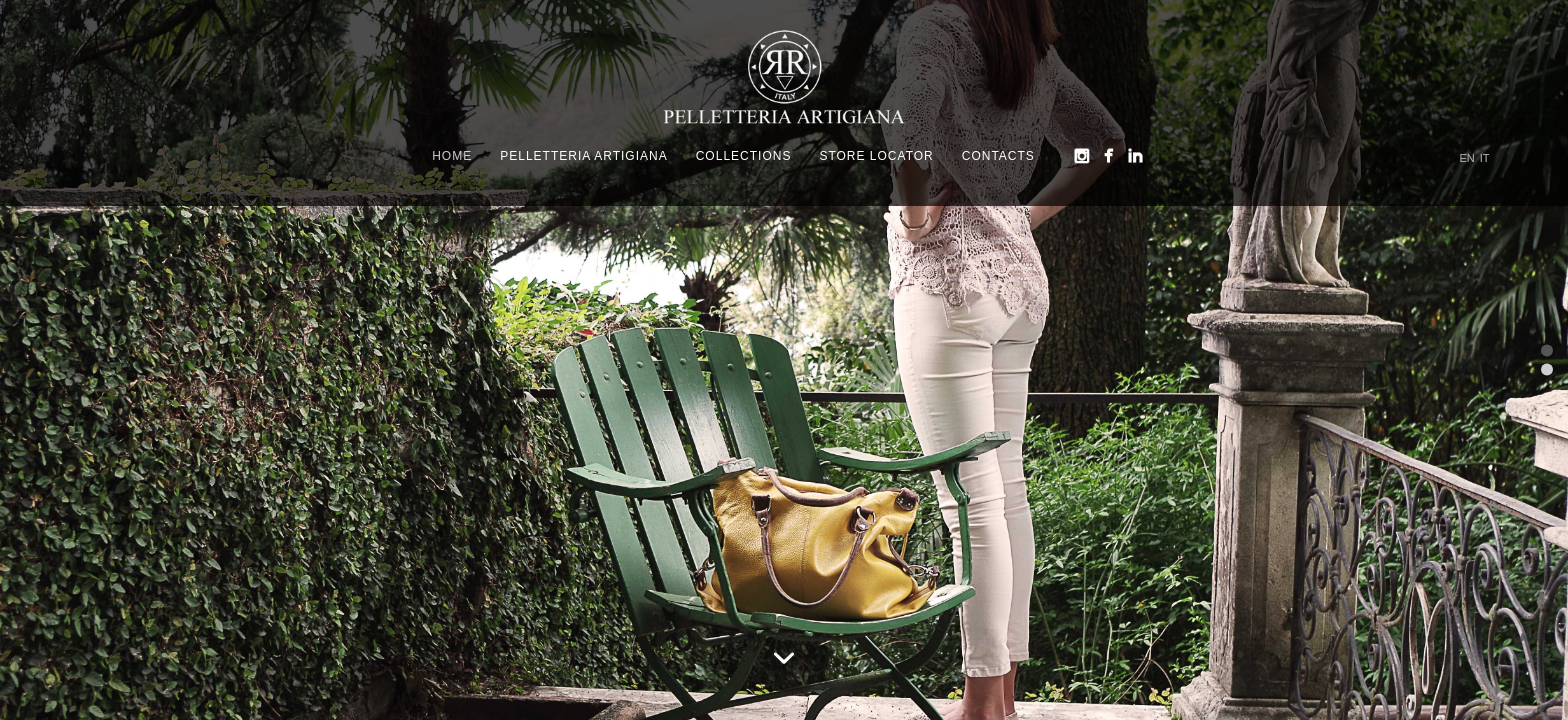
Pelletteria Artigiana (584, 156)
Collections (744, 156)
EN (1467, 158)
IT (1485, 158)
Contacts (998, 156)
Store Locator (876, 156)
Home (452, 156)
